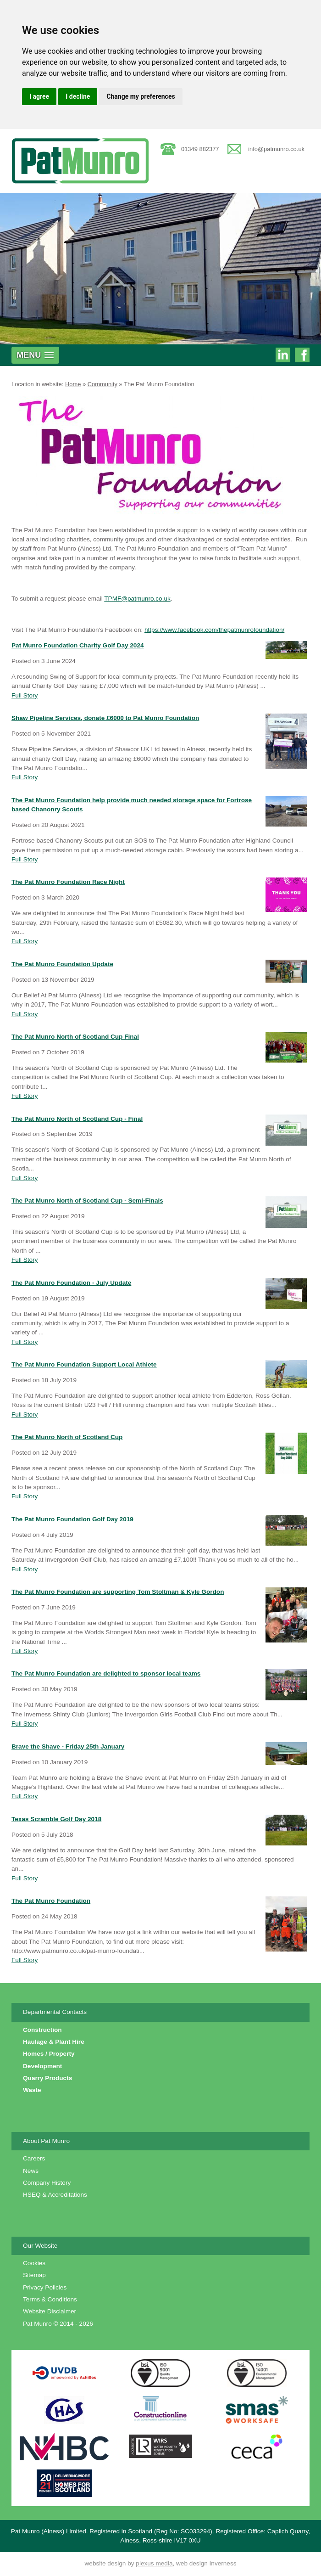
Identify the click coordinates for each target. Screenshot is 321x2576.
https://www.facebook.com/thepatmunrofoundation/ (214, 629)
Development (42, 2066)
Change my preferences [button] (140, 96)
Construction (42, 2029)
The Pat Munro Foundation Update (62, 964)
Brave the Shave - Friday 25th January (67, 1746)
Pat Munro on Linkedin (283, 356)
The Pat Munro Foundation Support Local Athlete (84, 1364)
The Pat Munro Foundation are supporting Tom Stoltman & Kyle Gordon (117, 1591)
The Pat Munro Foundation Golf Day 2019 (72, 1519)
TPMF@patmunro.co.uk (137, 598)
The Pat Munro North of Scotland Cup (66, 1437)
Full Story (24, 695)
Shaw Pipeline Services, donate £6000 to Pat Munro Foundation (105, 717)
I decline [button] (78, 96)
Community (102, 384)
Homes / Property (49, 2053)
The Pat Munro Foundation (159, 384)
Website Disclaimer (49, 2311)
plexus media (154, 2563)
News (31, 2170)
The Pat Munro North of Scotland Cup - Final (77, 1118)
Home (73, 384)
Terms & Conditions (50, 2299)
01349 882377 (200, 149)
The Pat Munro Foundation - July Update (71, 1282)
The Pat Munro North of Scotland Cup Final (75, 1036)
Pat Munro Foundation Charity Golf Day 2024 (77, 645)
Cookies (34, 2263)
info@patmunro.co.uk (276, 149)
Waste (32, 2090)
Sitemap (34, 2275)
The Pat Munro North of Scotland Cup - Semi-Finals (87, 1200)
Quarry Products (47, 2078)
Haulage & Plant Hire (53, 2041)
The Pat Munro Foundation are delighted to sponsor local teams (105, 1673)
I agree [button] (39, 96)
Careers (34, 2158)
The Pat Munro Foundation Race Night (68, 881)
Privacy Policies (44, 2287)
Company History (47, 2182)
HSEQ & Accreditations (55, 2194)
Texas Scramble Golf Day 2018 (56, 1819)
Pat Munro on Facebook (302, 356)
